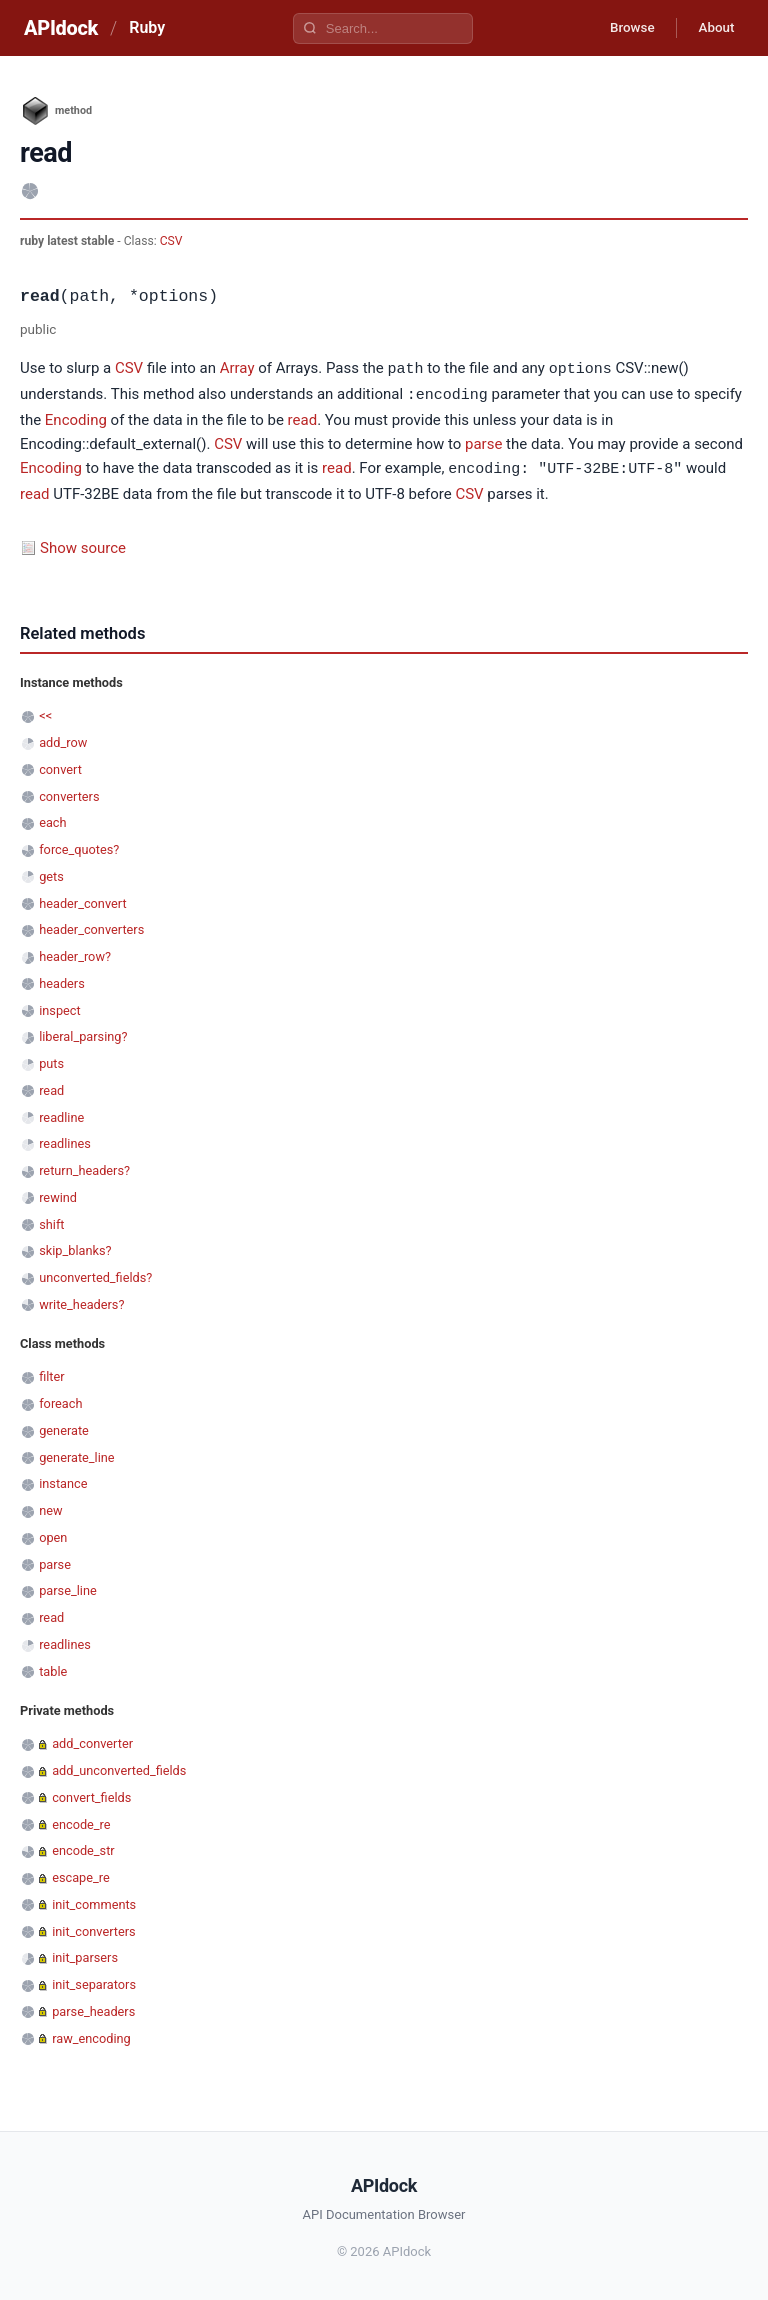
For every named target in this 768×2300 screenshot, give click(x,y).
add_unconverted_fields (119, 1767)
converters (69, 793)
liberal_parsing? (83, 1033)
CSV (171, 241)
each (52, 819)
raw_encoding (91, 2035)
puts (51, 1060)
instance (63, 1480)
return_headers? (84, 1167)
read (303, 418)
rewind (58, 1194)
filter (51, 1373)
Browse (622, 28)
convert (60, 766)
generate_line (76, 1454)
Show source (83, 545)
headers (62, 980)
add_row (63, 739)
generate (64, 1427)
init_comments (94, 1901)
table (53, 1668)
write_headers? (81, 1301)
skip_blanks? (75, 1247)
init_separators (94, 1981)
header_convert (82, 900)
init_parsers (85, 1954)
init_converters (93, 1928)
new (50, 1507)
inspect (60, 1007)
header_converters (91, 926)
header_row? (75, 953)
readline (61, 1114)
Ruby (147, 27)
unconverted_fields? (95, 1274)
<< (45, 712)
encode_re (81, 1821)
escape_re (81, 1874)
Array (237, 369)
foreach (60, 1400)
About (713, 28)
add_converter (92, 1740)
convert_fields (91, 1794)
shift (51, 1221)
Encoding (76, 418)
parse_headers (93, 2008)
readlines (65, 1140)
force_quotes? (79, 846)
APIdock (61, 28)
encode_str (83, 1847)
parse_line (68, 1587)
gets (51, 873)
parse (483, 442)
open (53, 1534)
